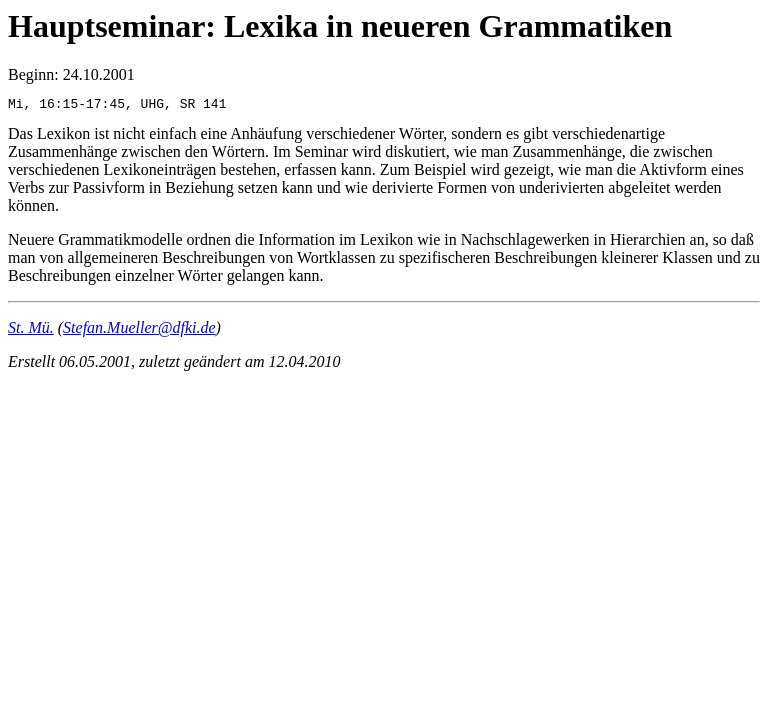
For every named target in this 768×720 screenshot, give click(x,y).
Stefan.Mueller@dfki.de (139, 330)
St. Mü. (31, 330)
